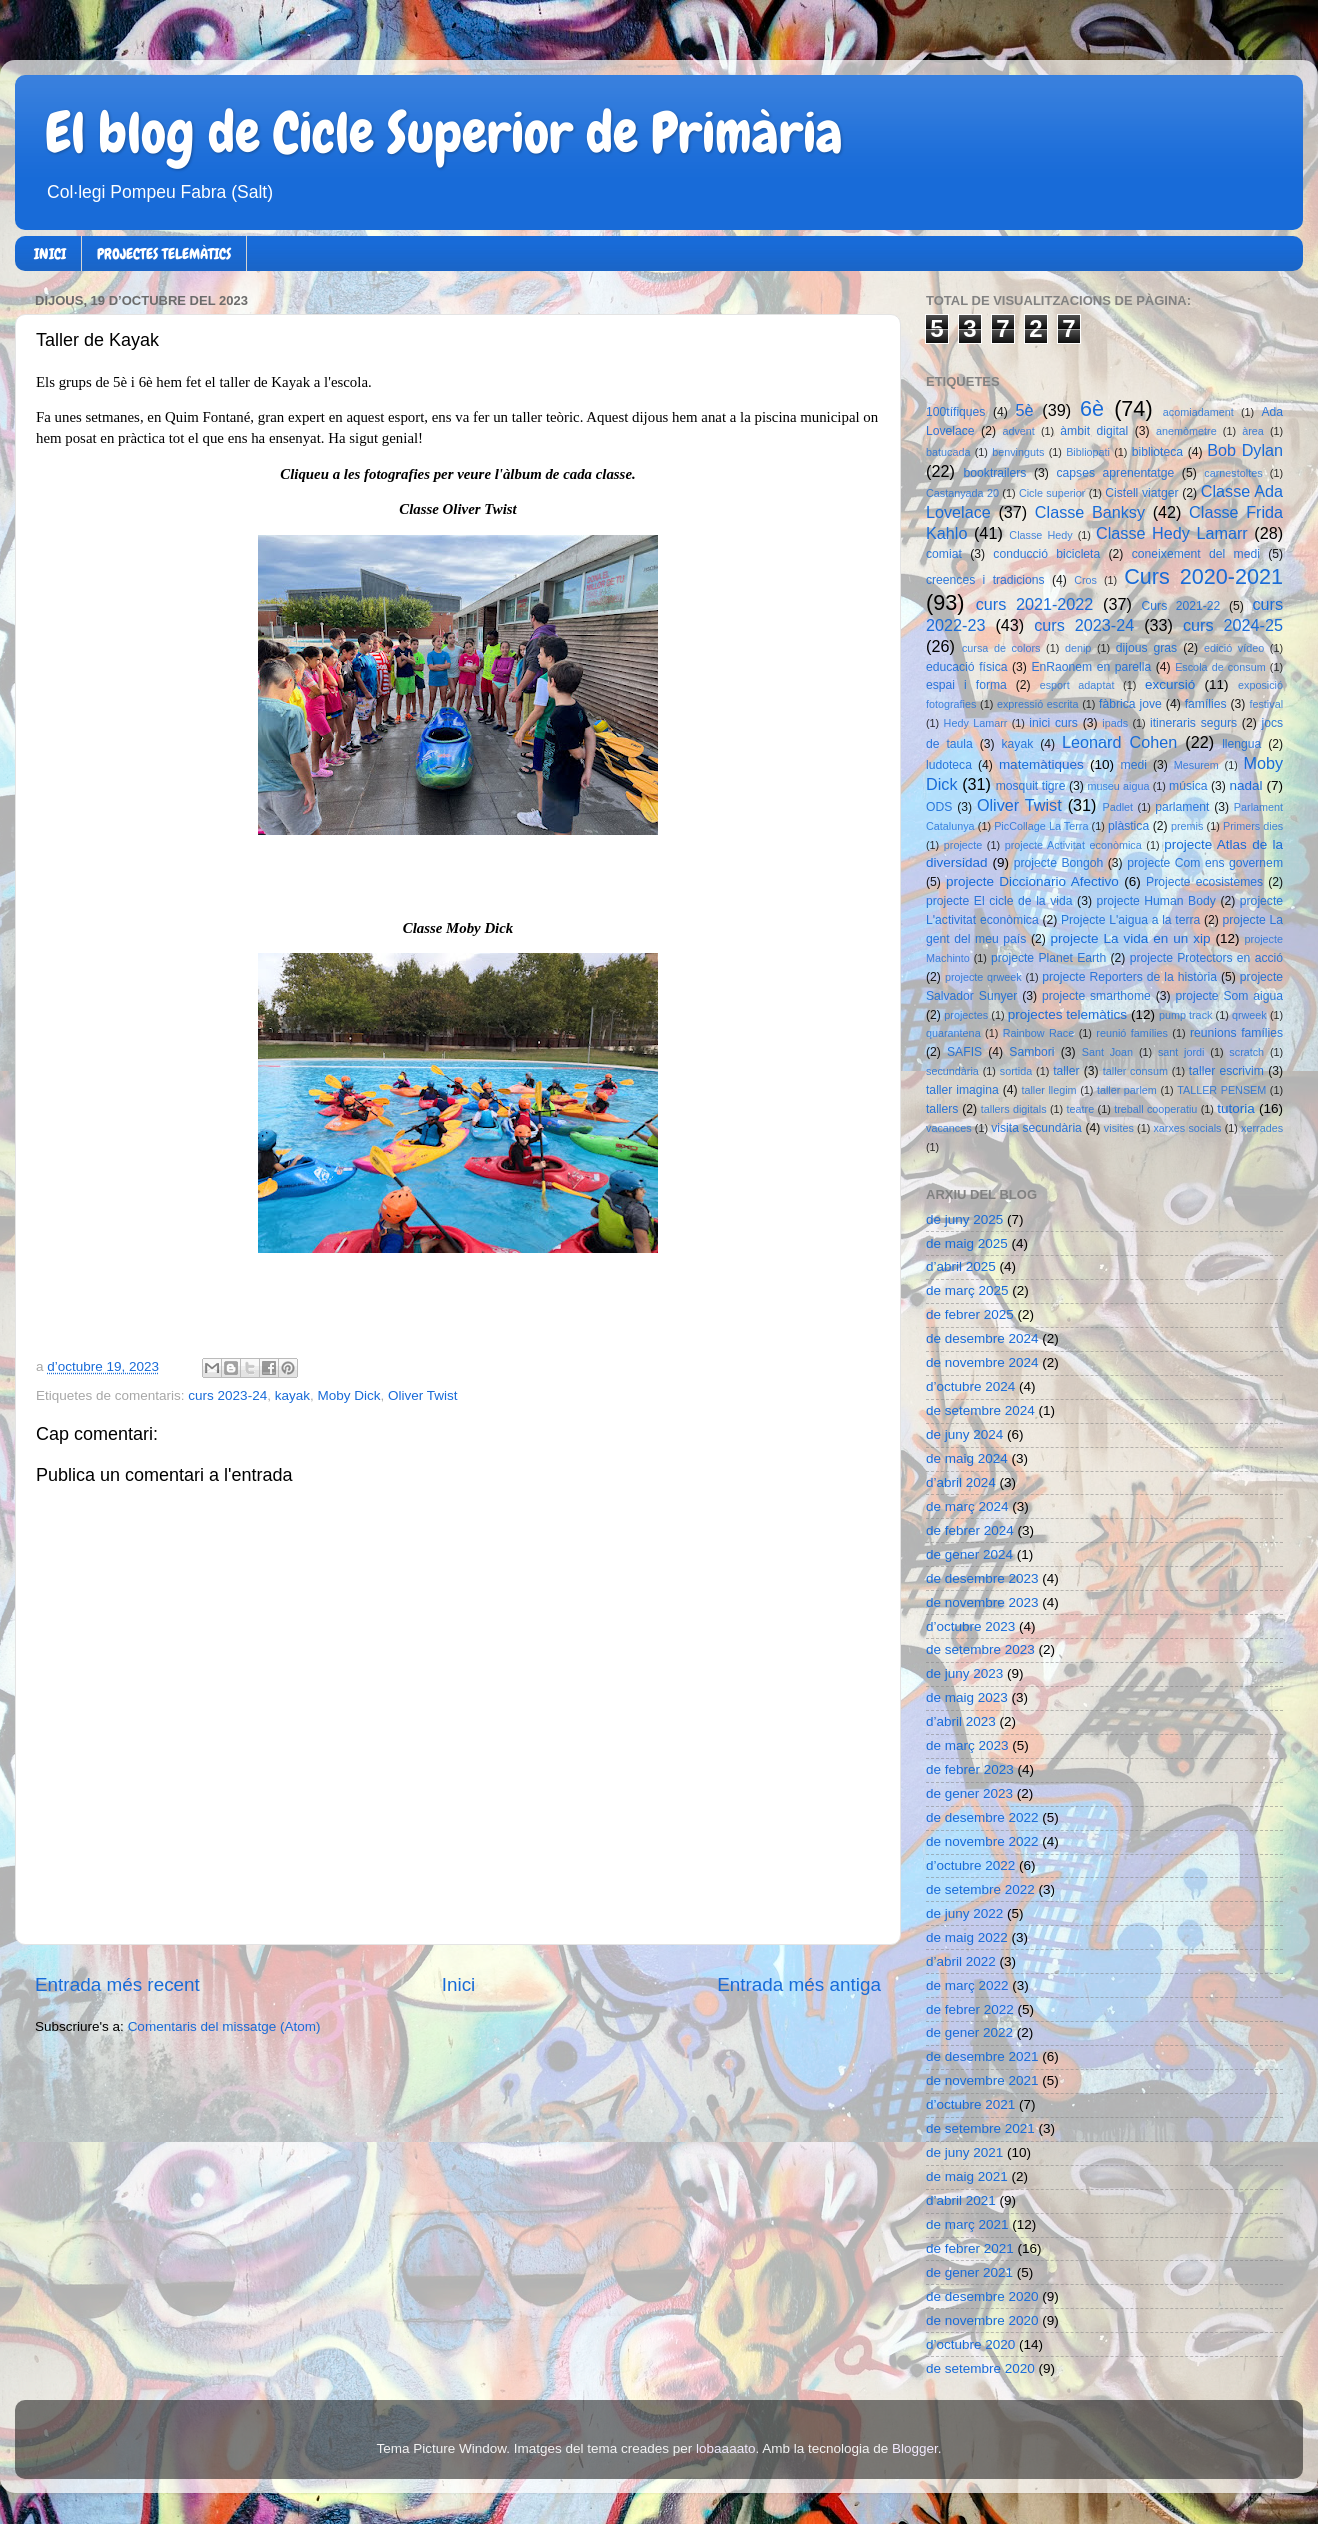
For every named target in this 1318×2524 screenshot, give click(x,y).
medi (1134, 765)
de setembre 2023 (980, 1649)
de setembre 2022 (980, 1889)
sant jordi (1181, 1052)
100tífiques (955, 412)
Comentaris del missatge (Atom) (224, 2026)
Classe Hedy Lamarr (1172, 533)
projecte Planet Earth (1048, 958)
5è (1025, 410)
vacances (949, 1128)
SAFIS (964, 1052)
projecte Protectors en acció (1206, 958)
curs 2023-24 (227, 1395)
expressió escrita (1038, 704)
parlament (1182, 807)
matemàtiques (1041, 764)
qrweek (1249, 1015)
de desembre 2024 (982, 1338)
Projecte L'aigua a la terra (1130, 920)
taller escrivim (1226, 1071)
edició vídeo (1234, 648)
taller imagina (962, 1090)
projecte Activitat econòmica (1073, 845)
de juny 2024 (964, 1434)
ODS (939, 807)
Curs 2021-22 (1181, 606)
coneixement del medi (1196, 554)
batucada (948, 452)
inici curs (1053, 723)
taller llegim (1048, 1090)
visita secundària (1036, 1128)
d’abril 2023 (961, 1721)
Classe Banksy (1090, 512)
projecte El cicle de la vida (999, 901)
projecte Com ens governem (1205, 863)
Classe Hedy (1040, 535)
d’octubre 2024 (970, 1386)
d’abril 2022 (961, 1961)
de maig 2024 (967, 1458)
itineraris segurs (1193, 723)
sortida (1016, 1071)
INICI (50, 254)
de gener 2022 (969, 2032)
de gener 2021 (969, 2272)
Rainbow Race (1039, 1033)
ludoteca (949, 765)
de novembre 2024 (982, 1362)
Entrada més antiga (799, 1984)
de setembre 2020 (980, 2368)
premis (1187, 826)
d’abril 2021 (961, 2200)
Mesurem (1196, 765)
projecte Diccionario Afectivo (1032, 881)
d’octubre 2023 (970, 1626)
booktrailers (995, 473)
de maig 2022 (967, 1937)
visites (1119, 1128)
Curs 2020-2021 (1203, 576)
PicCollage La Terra (1041, 826)
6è (1092, 408)
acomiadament (1198, 412)
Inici (459, 1984)
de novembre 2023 (982, 1602)
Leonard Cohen (1119, 742)
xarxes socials (1187, 1128)
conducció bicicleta (1046, 554)
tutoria (1236, 1108)
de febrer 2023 (970, 1769)
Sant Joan (1107, 1052)
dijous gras (1146, 648)
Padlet (1117, 807)
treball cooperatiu (1155, 1109)
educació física (966, 667)
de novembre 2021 (982, 2080)
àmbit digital (1094, 431)
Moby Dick (348, 1395)
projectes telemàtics (1067, 1014)
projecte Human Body (1156, 901)
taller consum (1135, 1071)
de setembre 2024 (980, 1410)
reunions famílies (1236, 1033)
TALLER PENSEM (1221, 1090)
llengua (1241, 744)
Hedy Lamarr (976, 723)
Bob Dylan (1245, 450)
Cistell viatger (1141, 493)
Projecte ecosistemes (1204, 882)
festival (1266, 704)
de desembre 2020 (982, 2296)
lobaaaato (725, 2448)
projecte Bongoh (1059, 863)
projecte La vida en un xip (1130, 938)
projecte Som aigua (1229, 996)
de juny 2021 (964, 2152)
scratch (1246, 1052)
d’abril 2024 (961, 1482)
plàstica (1128, 826)
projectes (966, 1015)
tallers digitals (1014, 1109)
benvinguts (1018, 452)
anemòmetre (1186, 431)
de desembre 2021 (982, 2056)
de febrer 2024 (970, 1530)
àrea (1253, 431)
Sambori (1031, 1052)
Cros (1085, 580)
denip (1078, 648)
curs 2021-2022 (1035, 604)
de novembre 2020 (982, 2320)
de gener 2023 (969, 1793)
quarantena (953, 1033)
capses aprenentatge (1116, 473)
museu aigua (1118, 786)
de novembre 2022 (982, 1841)
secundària (952, 1071)
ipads (1115, 723)
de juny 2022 (964, 1913)
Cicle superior (1052, 493)
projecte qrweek (983, 977)
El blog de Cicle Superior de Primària (444, 133)
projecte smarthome (1096, 996)
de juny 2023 (964, 1673)
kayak (292, 1395)
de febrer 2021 (970, 2248)
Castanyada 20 (962, 493)
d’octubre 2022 (970, 1865)
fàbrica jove (1130, 704)
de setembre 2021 (980, 2128)
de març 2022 (967, 1985)
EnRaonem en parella (1091, 667)
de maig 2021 (967, 2176)
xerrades (1262, 1128)
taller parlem (1127, 1090)
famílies (1206, 704)
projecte (963, 845)
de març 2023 (967, 1745)
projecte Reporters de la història (1129, 977)
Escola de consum (1220, 667)
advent (1018, 431)
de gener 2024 (969, 1554)
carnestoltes (1233, 473)
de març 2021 (967, 2224)
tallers (942, 1109)
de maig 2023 (967, 1697)
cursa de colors (1001, 648)
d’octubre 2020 (970, 2344)
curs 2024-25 (1233, 625)
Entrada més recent (117, 1984)
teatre (1081, 1109)
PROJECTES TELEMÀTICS (164, 254)
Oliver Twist (423, 1395)
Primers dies (1253, 826)
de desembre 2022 (982, 1817)
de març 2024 (967, 1506)
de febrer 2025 (970, 1314)
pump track (1186, 1015)
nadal (1246, 785)
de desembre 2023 (982, 1578)
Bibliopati (1088, 452)
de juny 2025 (964, 1219)
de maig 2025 (967, 1243)
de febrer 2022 (970, 2009)
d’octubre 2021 (970, 2104)
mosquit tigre (1031, 786)
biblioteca (1157, 452)
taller (1066, 1071)
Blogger (915, 2448)
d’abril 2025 (961, 1266)
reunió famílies (1132, 1033)
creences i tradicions (985, 580)
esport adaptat (1077, 685)
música (1188, 786)
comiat (944, 554)
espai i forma (966, 685)
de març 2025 (967, 1290)
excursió (1170, 684)
